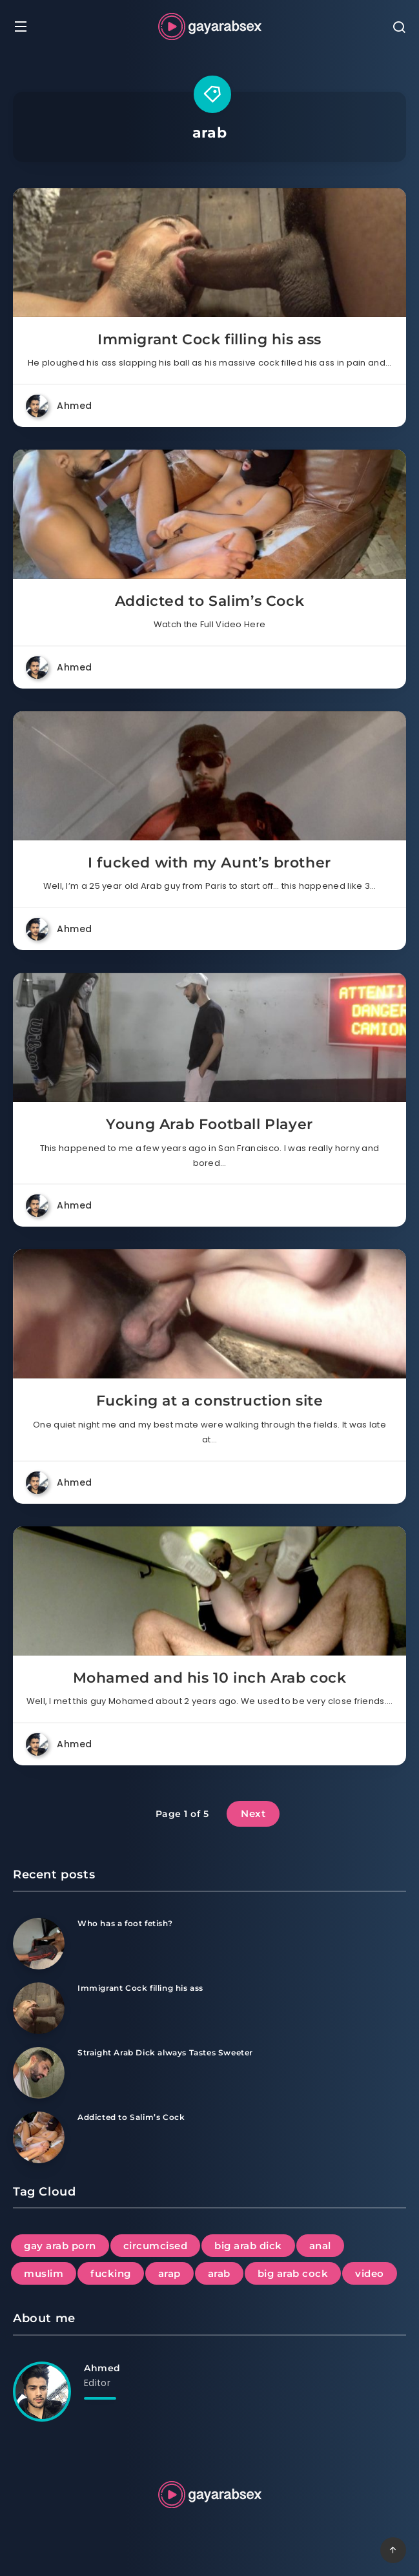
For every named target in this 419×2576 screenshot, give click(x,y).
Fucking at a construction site (209, 1400)
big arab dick (248, 2245)
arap (169, 2273)
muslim (43, 2273)
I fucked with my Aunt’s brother (209, 862)
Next (253, 1813)
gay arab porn (60, 2245)
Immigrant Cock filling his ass (209, 339)
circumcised (155, 2245)
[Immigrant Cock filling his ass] (39, 2008)
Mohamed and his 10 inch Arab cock (210, 1678)
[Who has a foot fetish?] (39, 1943)
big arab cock (293, 2273)
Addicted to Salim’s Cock (209, 601)
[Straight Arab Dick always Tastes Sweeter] (39, 2073)
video (369, 2273)
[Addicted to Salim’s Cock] (39, 2137)
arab (219, 2273)
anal (320, 2245)
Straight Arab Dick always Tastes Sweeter (165, 2052)
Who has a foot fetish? (124, 1923)
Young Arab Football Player (209, 1124)
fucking (110, 2273)
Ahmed (102, 2368)
